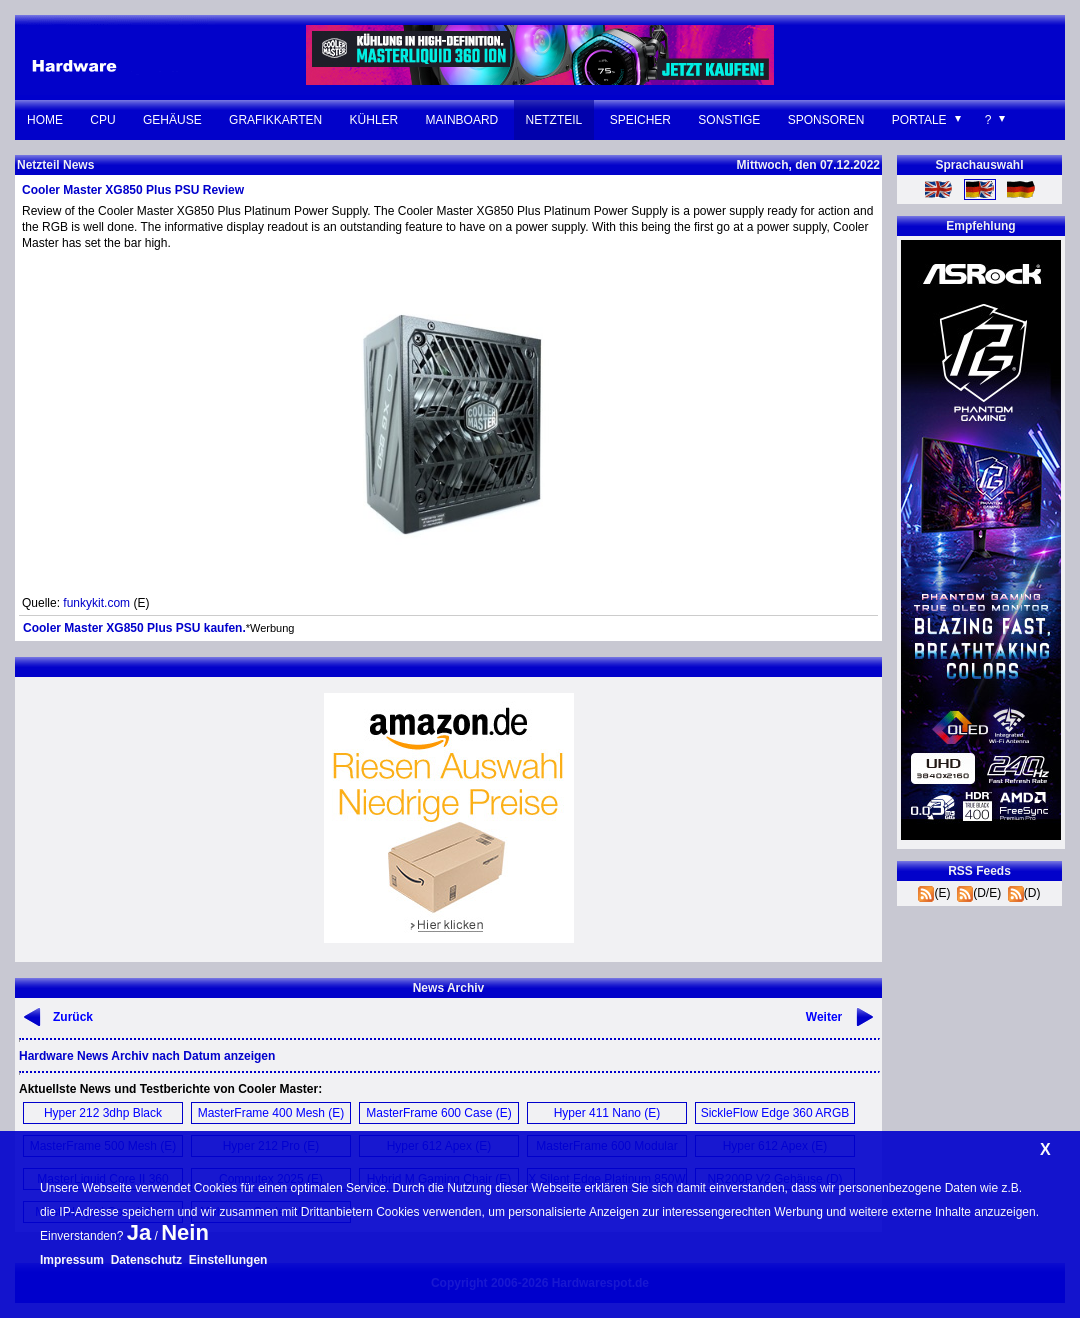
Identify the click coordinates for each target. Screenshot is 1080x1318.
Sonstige (729, 120)
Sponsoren (826, 120)
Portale (919, 120)
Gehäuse (172, 120)
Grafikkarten (275, 120)
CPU (102, 120)
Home (45, 120)
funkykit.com (96, 603)
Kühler (374, 120)
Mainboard (462, 120)
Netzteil (554, 120)
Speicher (640, 120)
